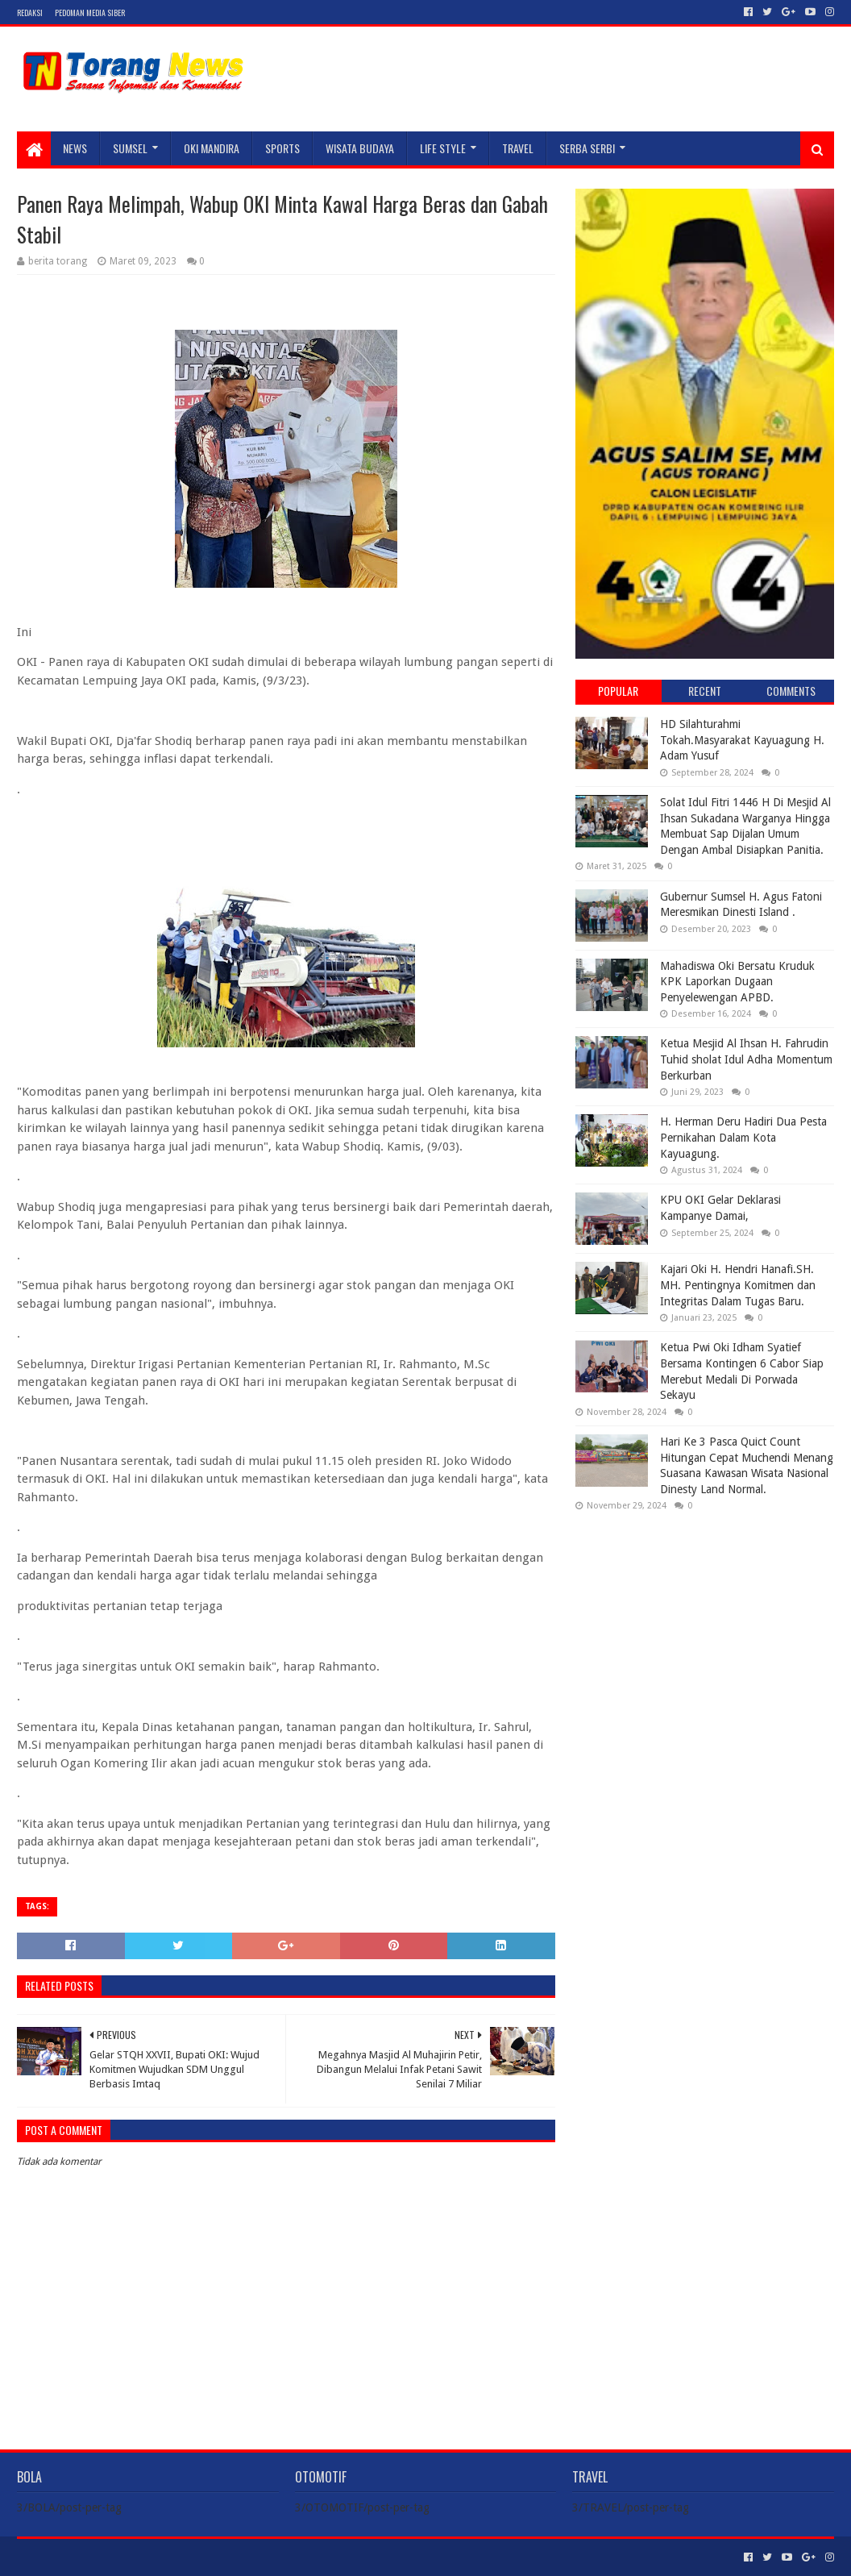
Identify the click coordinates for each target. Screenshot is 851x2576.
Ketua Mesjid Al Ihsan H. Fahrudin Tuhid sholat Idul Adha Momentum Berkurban (746, 1059)
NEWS (75, 147)
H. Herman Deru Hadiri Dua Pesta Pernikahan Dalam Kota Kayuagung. (743, 1137)
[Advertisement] (704, 1628)
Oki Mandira (211, 147)
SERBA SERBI (587, 147)
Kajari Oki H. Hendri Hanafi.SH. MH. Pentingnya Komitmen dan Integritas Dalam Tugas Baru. (738, 1285)
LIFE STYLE (443, 147)
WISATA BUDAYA (360, 147)
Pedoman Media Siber (90, 12)
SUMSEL (130, 147)
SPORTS (282, 147)
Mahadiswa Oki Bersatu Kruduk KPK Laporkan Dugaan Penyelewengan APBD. (737, 981)
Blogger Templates (199, 2557)
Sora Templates (106, 2557)
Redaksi (30, 12)
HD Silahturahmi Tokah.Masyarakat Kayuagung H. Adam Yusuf (742, 740)
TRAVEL (517, 147)
